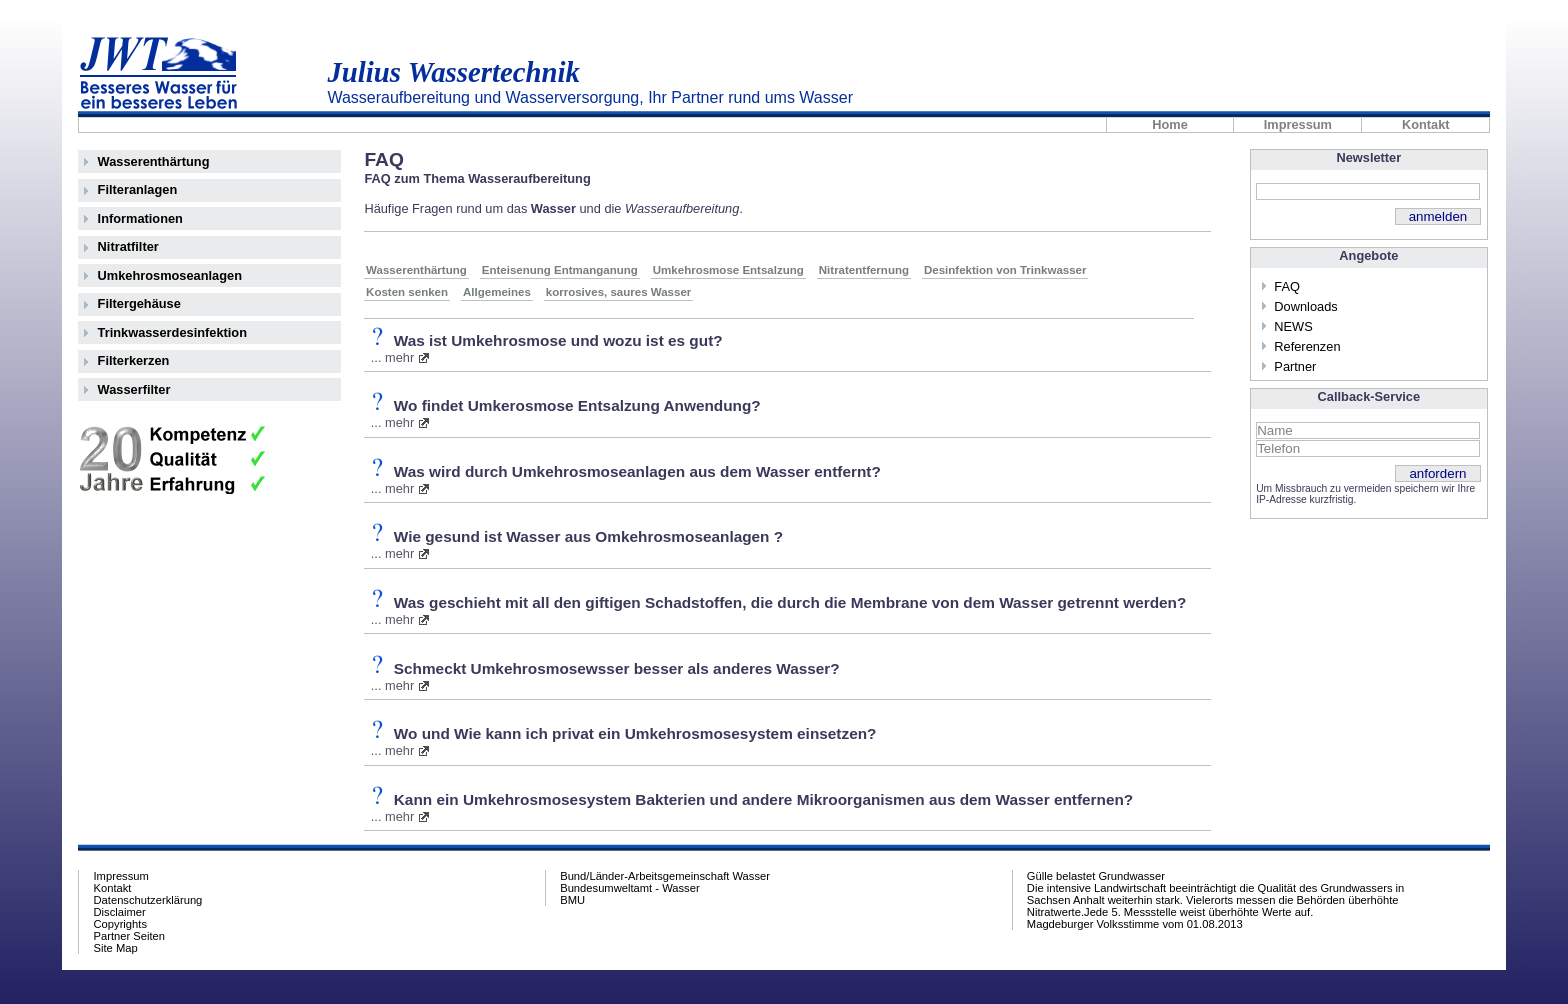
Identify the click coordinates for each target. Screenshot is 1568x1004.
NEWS (1293, 326)
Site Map (116, 948)
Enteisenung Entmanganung (560, 270)
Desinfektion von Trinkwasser (1005, 270)
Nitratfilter (128, 246)
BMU (572, 900)
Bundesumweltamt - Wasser (629, 888)
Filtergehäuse (139, 303)
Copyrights (120, 924)
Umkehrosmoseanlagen (170, 275)
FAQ (1287, 286)
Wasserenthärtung (154, 161)
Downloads (1305, 306)
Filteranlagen (138, 189)
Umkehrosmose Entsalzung (728, 270)
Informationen (140, 218)
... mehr (392, 357)
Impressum (1298, 125)
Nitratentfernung (864, 270)
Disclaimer (120, 912)
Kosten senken (407, 292)
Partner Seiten (130, 936)
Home (1170, 125)
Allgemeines (497, 292)
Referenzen (1307, 346)
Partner (1295, 366)
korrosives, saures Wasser (619, 292)
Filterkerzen (134, 360)
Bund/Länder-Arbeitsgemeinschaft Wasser (665, 876)
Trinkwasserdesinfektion (172, 332)
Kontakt (1426, 125)
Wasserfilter (134, 389)
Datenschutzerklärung (148, 900)
